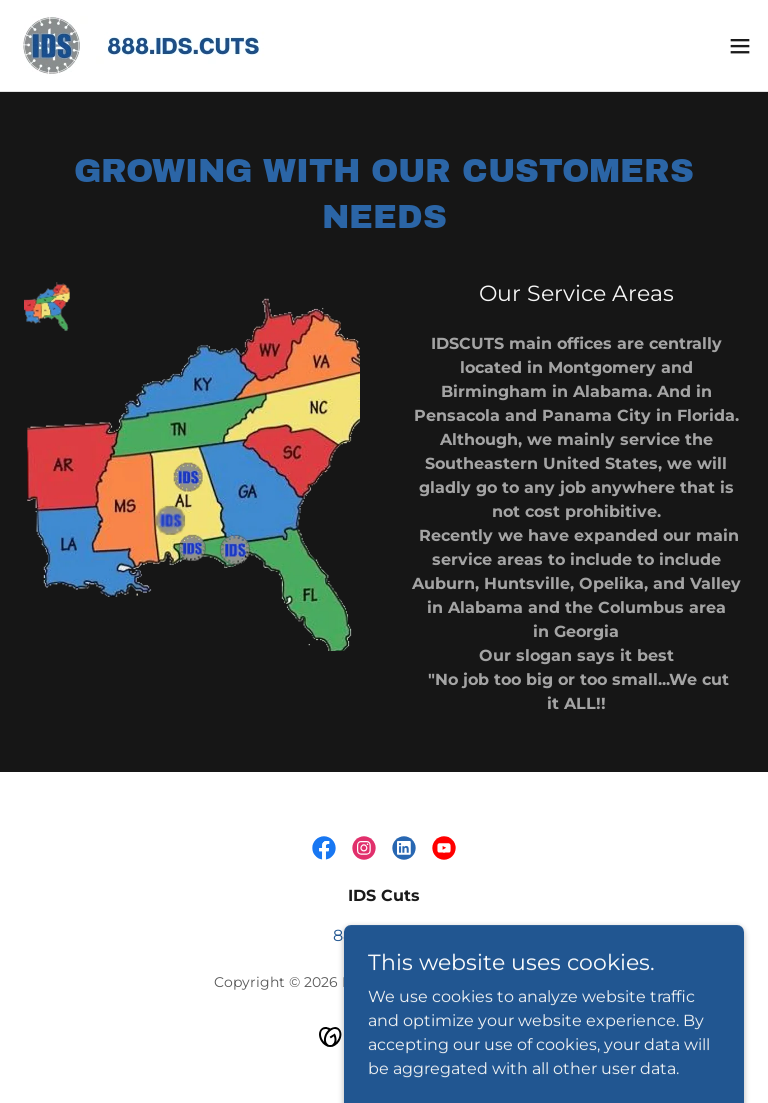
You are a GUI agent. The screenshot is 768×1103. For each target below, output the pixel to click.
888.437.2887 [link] (384, 935)
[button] (740, 46)
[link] (166, 45)
